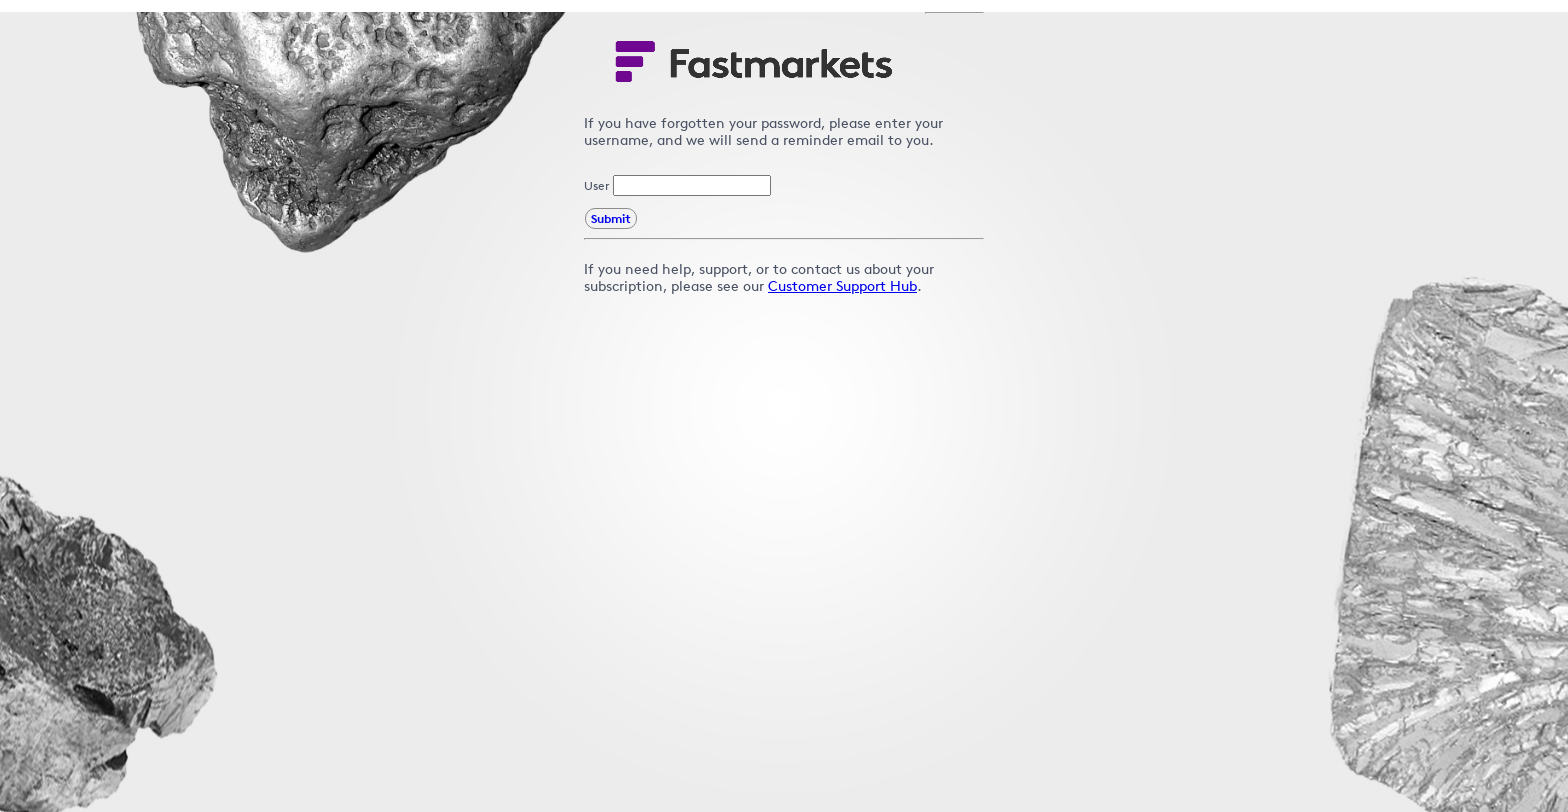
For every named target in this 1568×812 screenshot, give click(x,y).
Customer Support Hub (842, 285)
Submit (611, 218)
